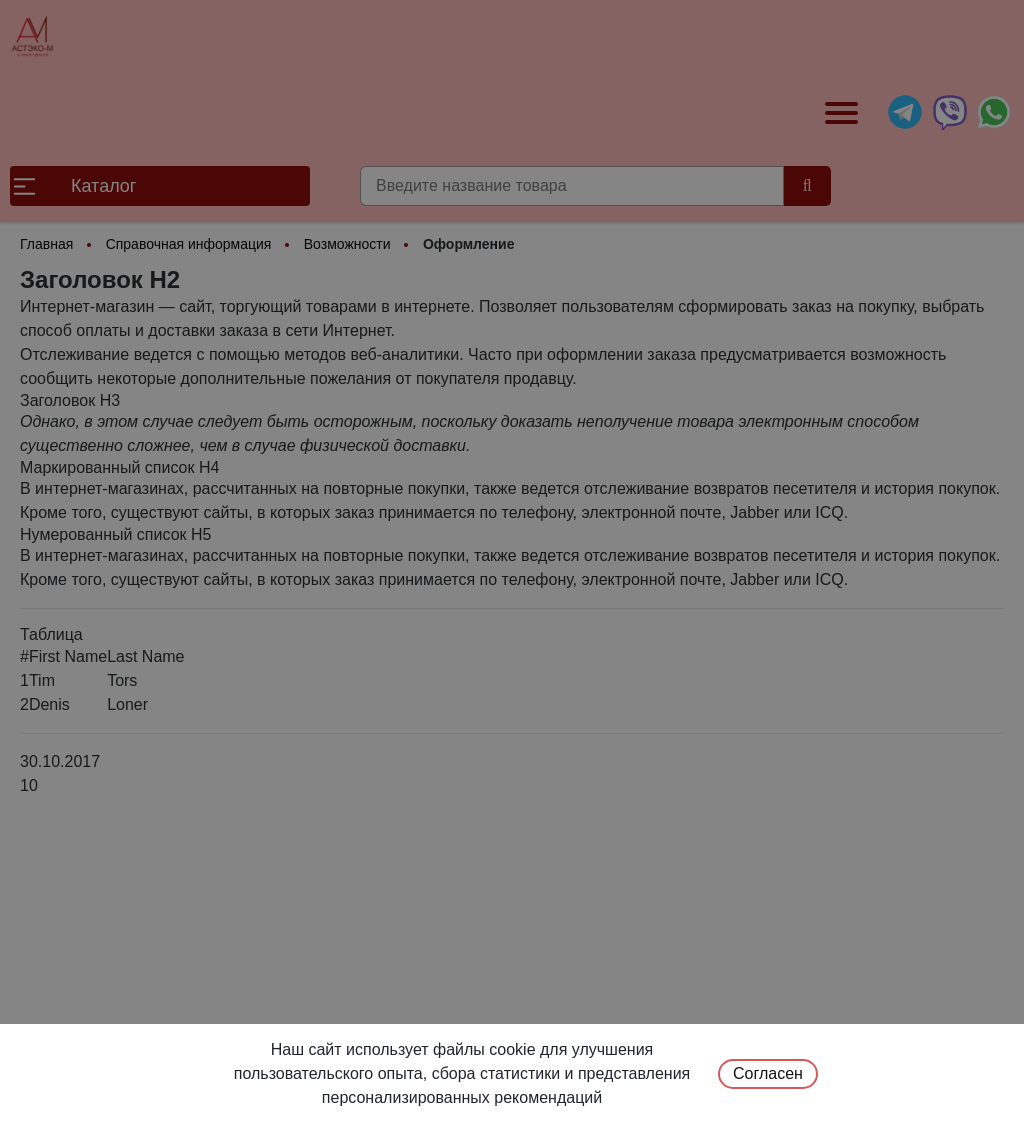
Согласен (768, 1073)
